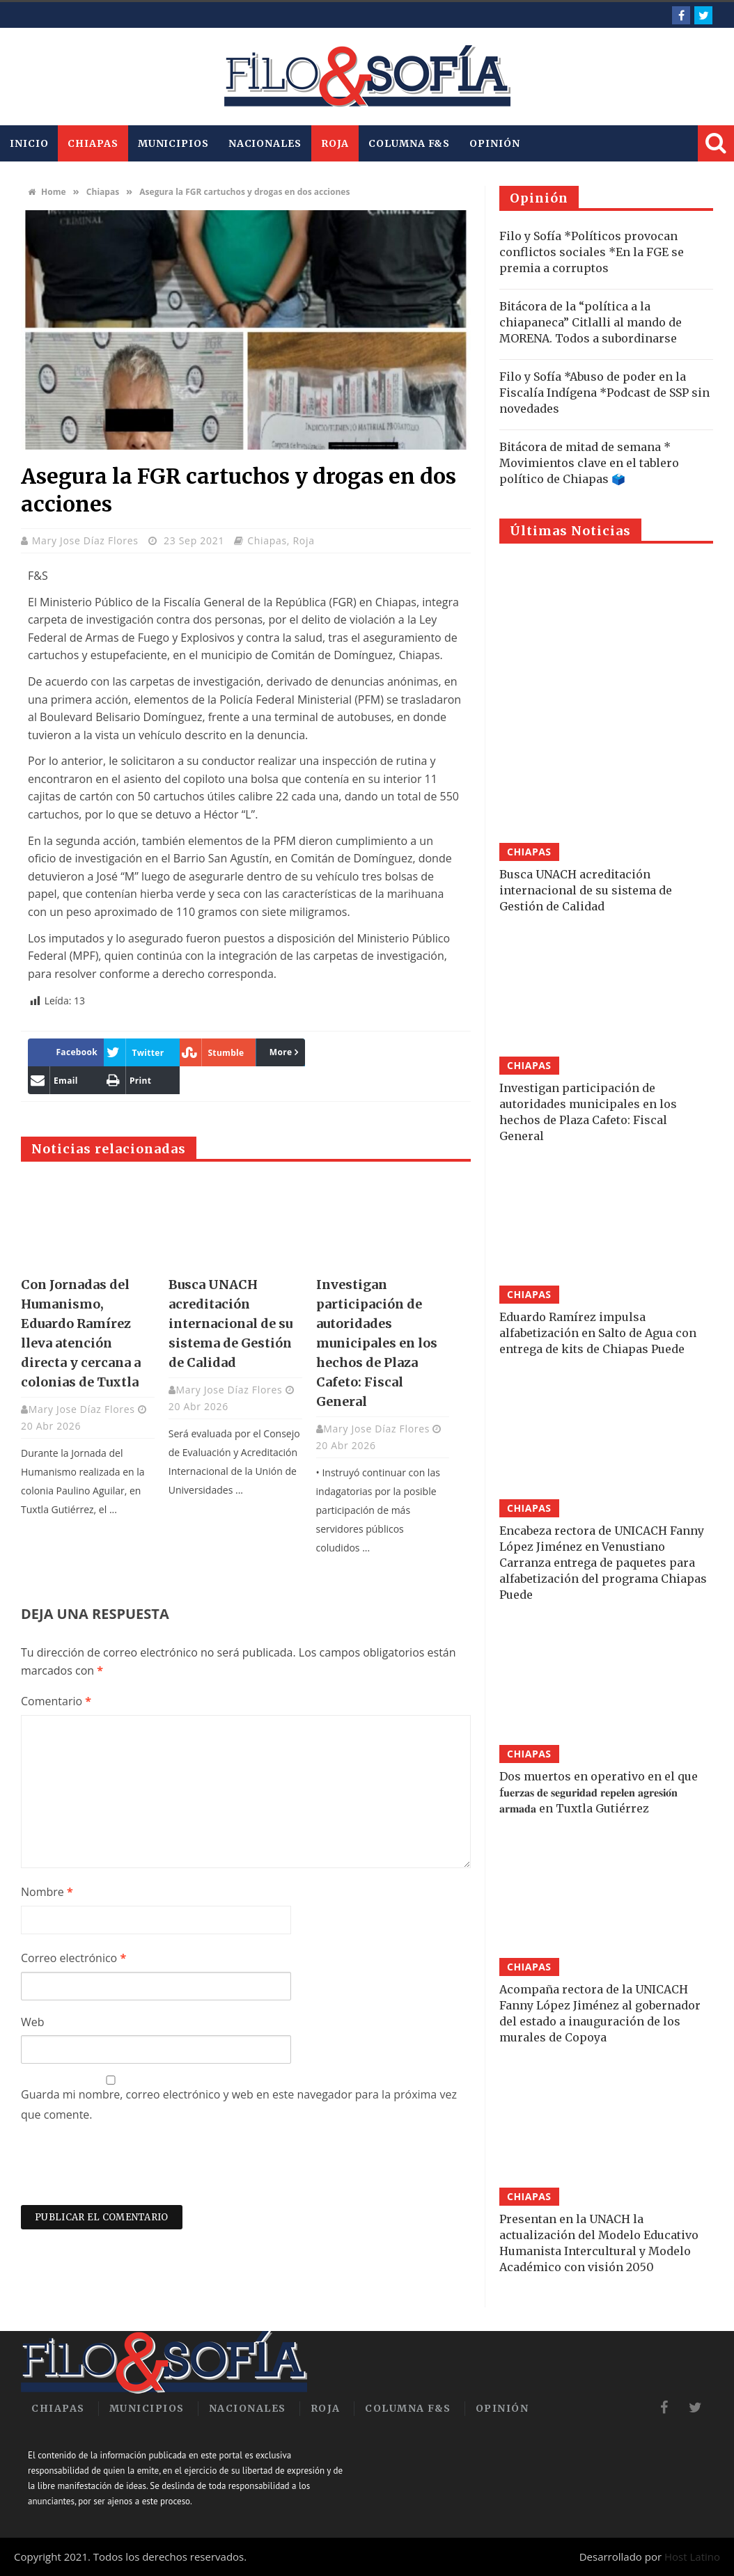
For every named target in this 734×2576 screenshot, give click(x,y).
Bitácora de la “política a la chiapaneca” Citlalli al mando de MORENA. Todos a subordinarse (590, 322)
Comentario (56, 1701)
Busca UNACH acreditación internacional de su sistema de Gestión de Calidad (230, 1323)
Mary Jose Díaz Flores (86, 540)
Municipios (173, 143)
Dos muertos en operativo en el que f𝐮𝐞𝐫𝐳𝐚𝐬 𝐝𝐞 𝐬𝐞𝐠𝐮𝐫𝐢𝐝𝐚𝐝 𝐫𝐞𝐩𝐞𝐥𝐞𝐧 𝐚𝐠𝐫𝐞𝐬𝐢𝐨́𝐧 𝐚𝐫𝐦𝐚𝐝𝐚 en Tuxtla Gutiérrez (598, 1792)
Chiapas (93, 143)
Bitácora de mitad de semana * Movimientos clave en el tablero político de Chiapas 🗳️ (589, 463)
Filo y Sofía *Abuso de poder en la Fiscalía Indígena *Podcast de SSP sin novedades (604, 393)
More (281, 1052)
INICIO (29, 143)
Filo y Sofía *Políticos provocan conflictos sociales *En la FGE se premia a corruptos (591, 252)
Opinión (494, 143)
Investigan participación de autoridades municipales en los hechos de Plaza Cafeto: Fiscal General (376, 1343)
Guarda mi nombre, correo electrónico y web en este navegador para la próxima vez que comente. (239, 2104)
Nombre (47, 1891)
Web (33, 2022)
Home (47, 192)
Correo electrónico (73, 1958)
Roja (335, 143)
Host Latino (692, 2556)
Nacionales (265, 143)
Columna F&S (409, 143)
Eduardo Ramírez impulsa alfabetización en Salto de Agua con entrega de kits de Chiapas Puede (597, 1333)
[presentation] (127, 2171)
